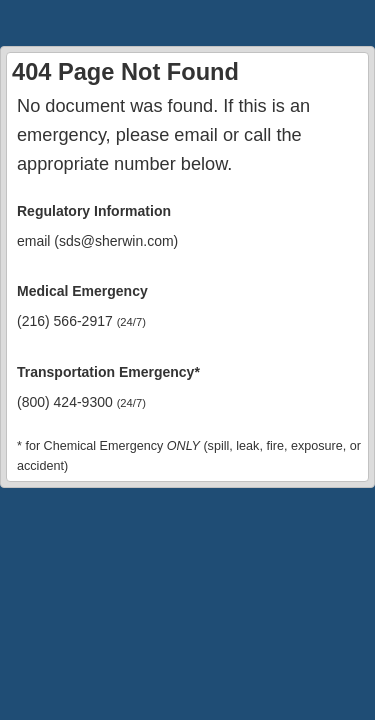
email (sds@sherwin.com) (97, 241)
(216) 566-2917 (81, 321)
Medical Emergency (82, 291)
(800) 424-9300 (81, 402)
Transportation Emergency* (108, 372)
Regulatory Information (94, 211)
